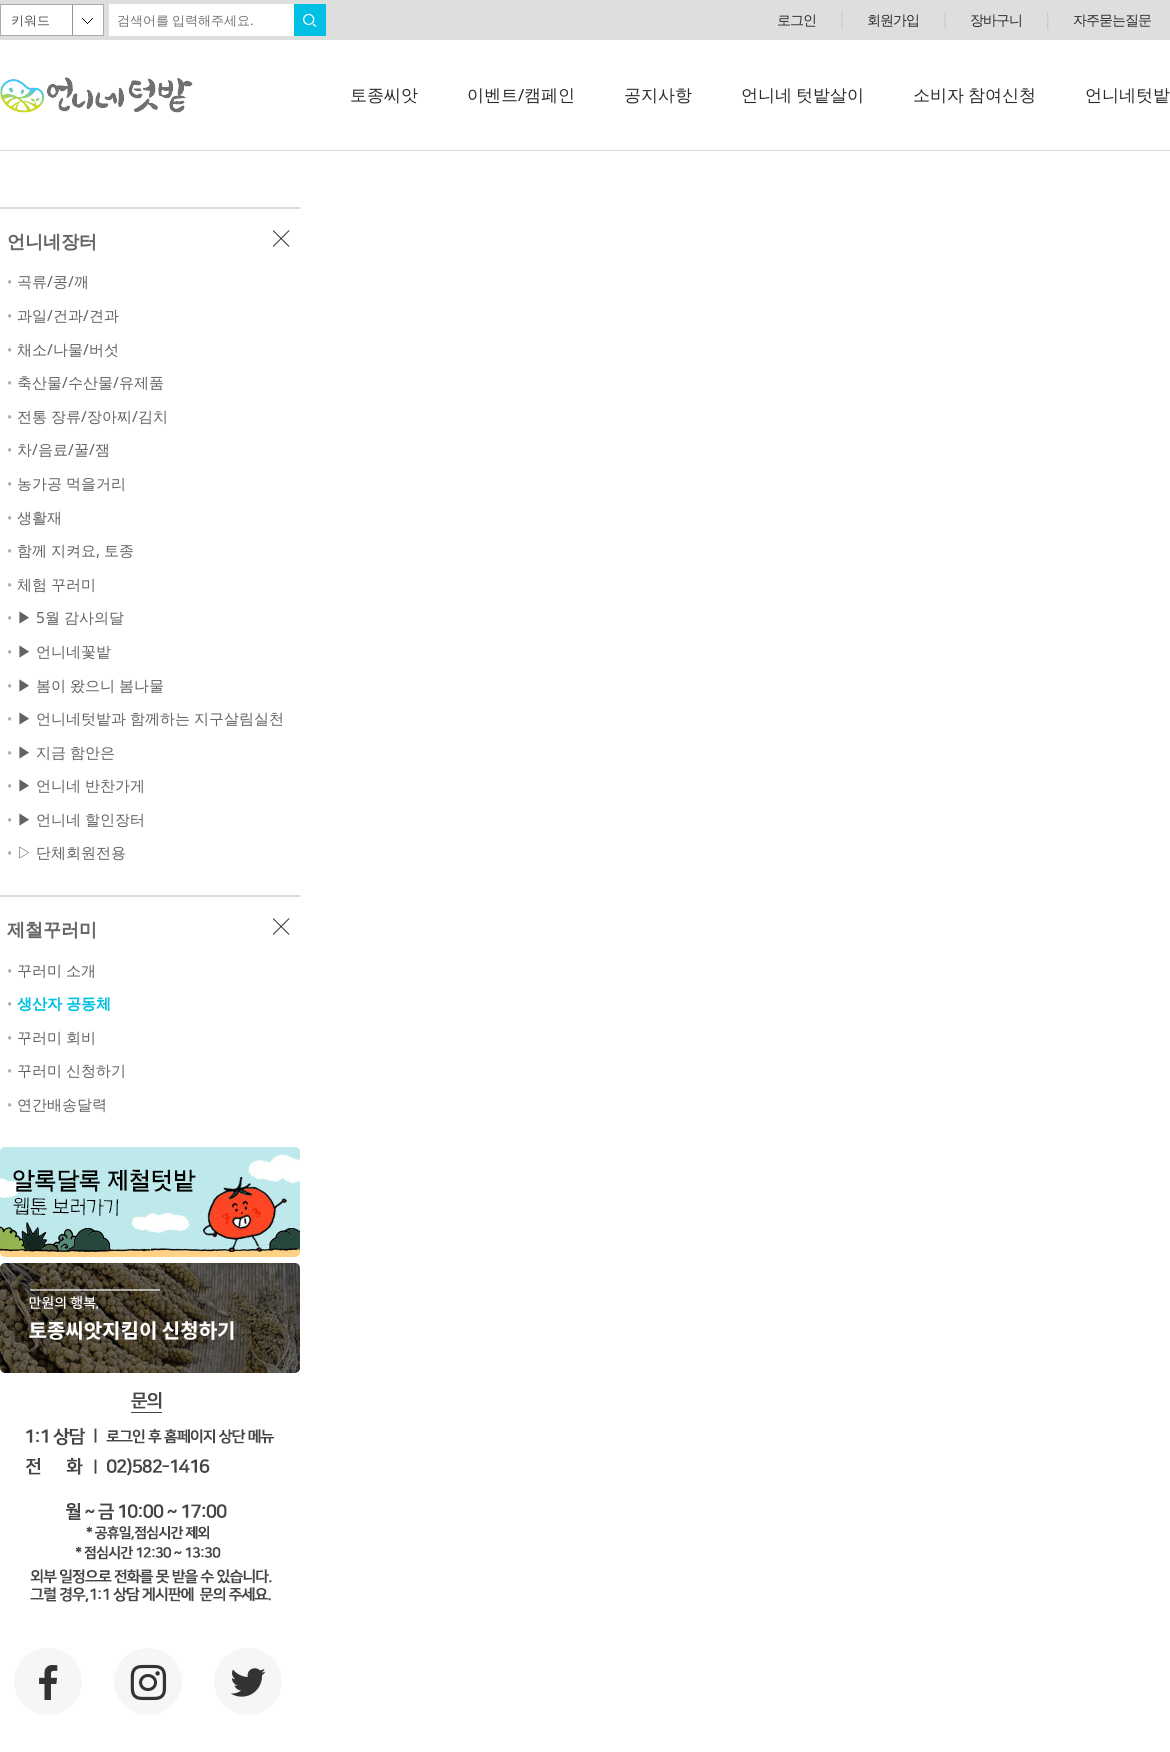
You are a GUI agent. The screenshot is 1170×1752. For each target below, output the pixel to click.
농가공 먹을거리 (71, 483)
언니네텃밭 (1127, 94)
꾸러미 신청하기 (71, 1070)
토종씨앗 (384, 94)
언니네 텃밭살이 (802, 94)
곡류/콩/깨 (53, 281)
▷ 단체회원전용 (71, 852)
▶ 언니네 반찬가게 (81, 785)
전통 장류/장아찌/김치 (92, 416)
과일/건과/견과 (68, 315)
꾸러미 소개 (56, 970)
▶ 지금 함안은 (66, 752)
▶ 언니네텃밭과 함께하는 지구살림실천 (150, 718)
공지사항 (658, 94)
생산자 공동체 (64, 1003)
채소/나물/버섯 (68, 349)
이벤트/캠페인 (521, 94)
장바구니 (996, 19)
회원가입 (893, 19)
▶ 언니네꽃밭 (64, 651)
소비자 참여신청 (974, 94)
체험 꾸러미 (56, 584)
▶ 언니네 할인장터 (81, 819)
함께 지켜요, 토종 (75, 550)
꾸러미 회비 (56, 1037)
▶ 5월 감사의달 (70, 617)
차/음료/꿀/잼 (63, 449)
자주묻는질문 (1112, 19)
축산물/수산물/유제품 (90, 382)
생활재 (39, 517)
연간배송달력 (62, 1104)
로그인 (796, 19)
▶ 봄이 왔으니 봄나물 (90, 685)
